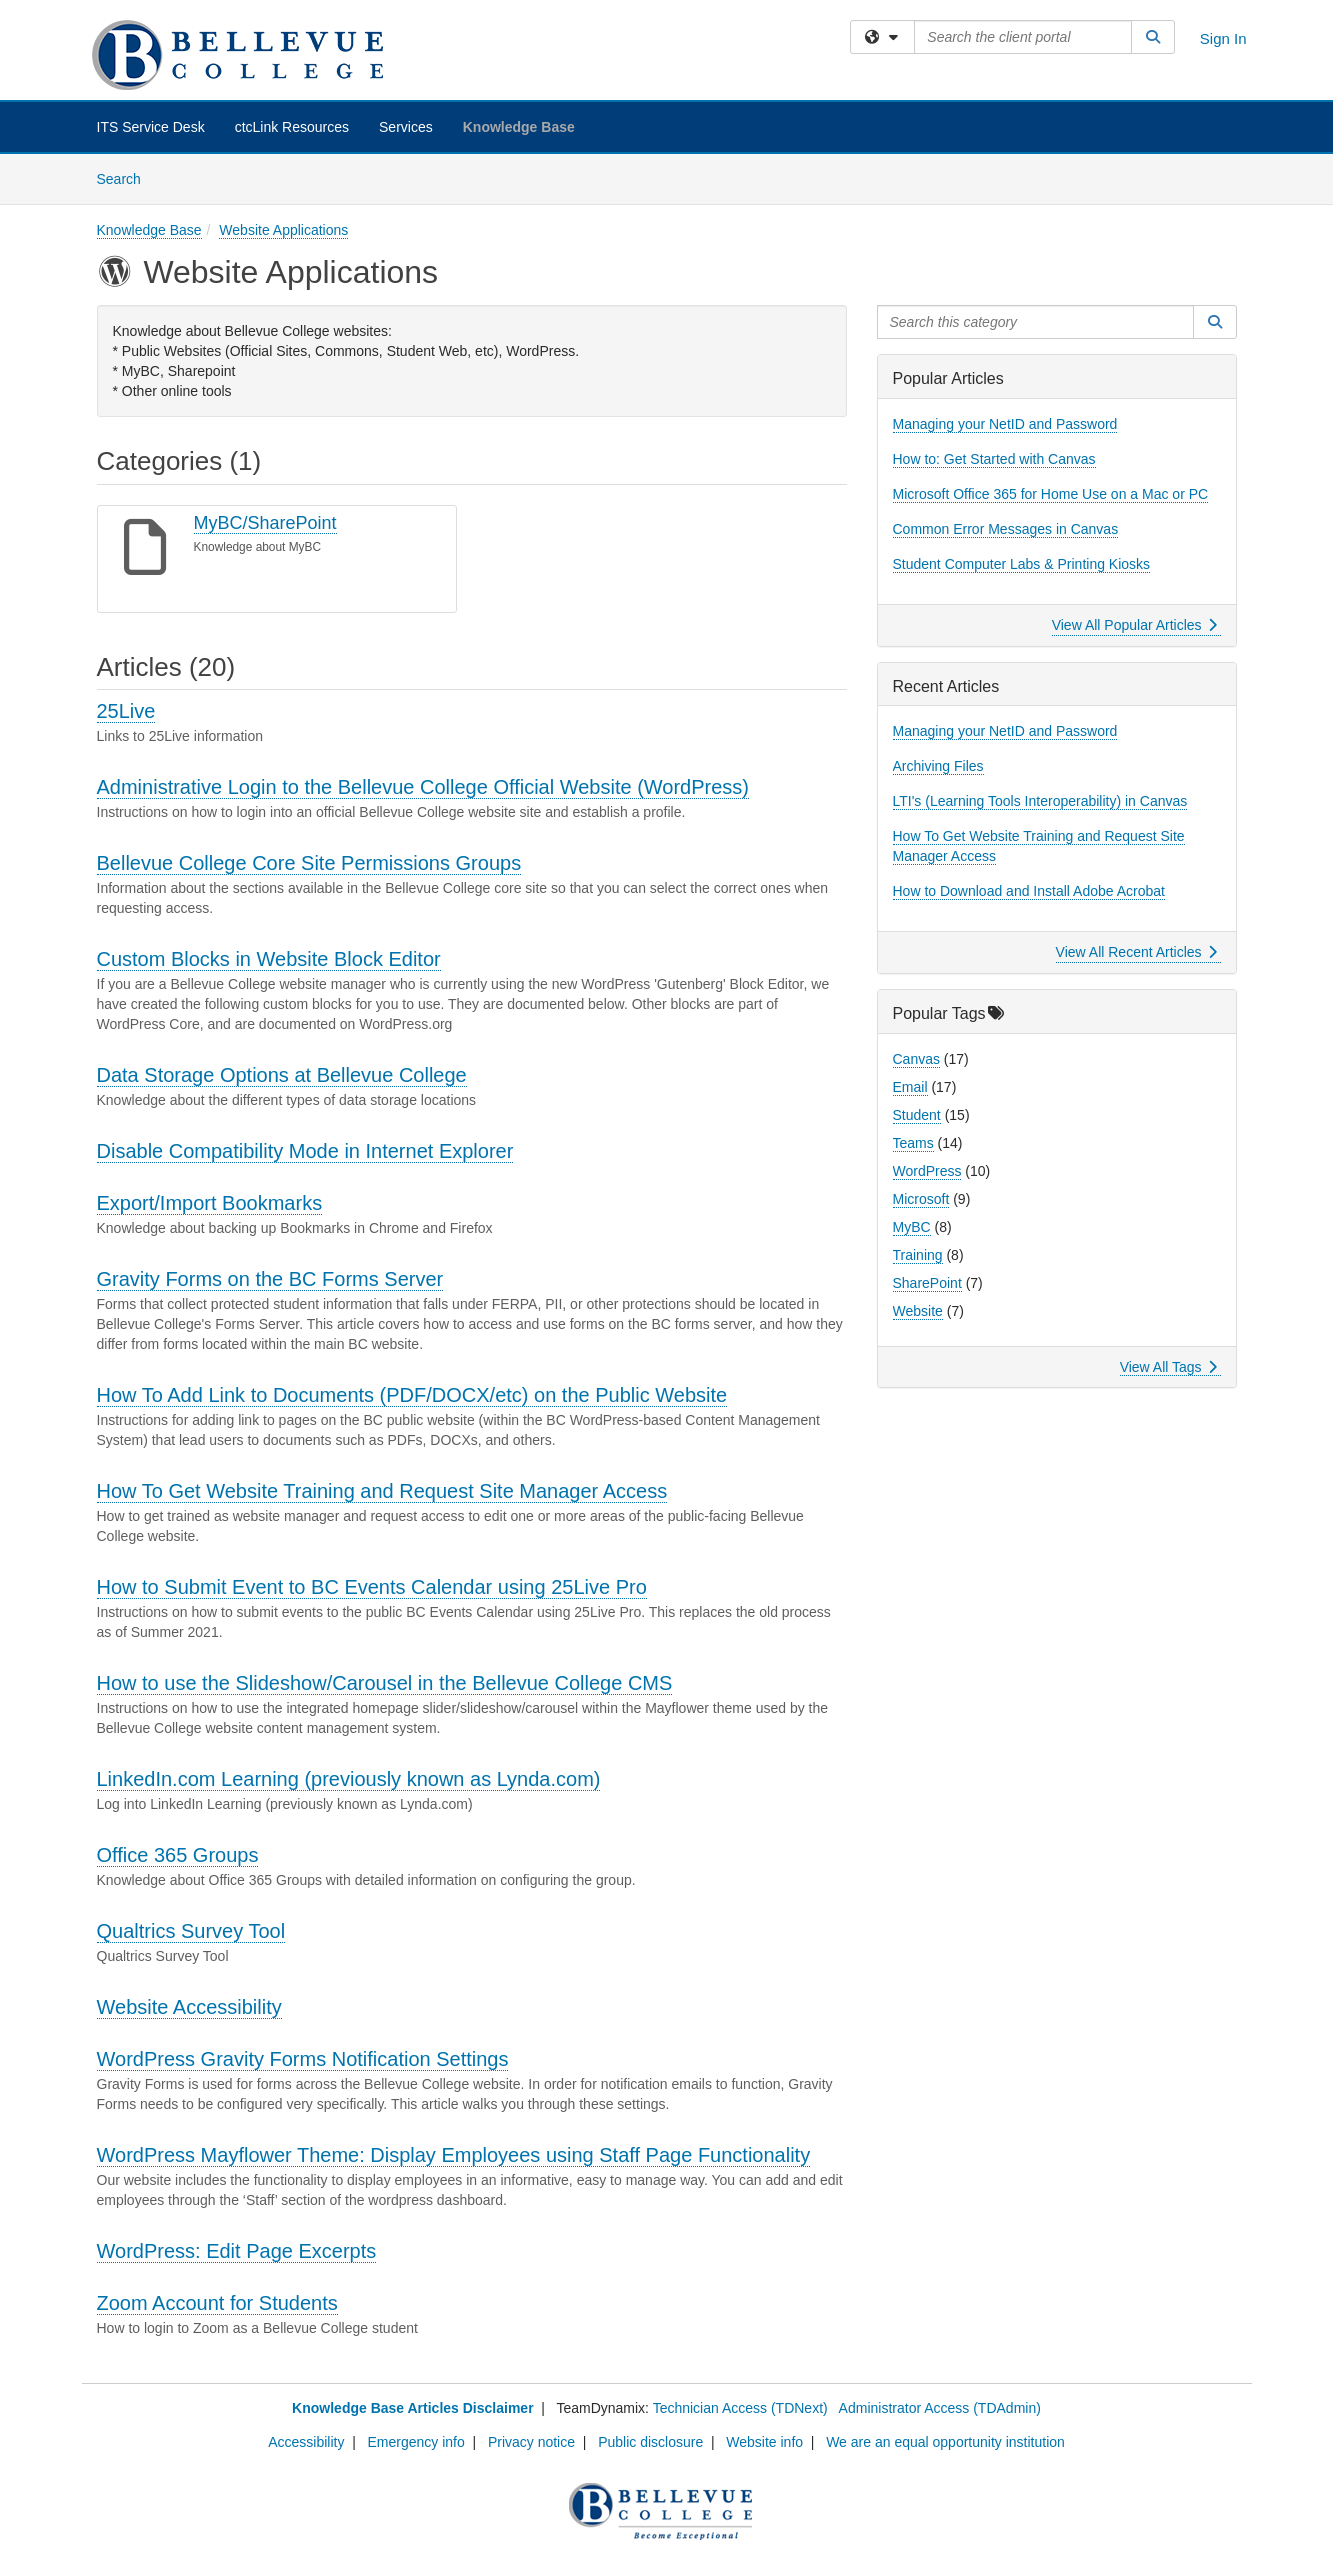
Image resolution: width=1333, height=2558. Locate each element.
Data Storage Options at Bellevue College (282, 1075)
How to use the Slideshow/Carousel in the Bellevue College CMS (385, 1683)
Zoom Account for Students (217, 2303)
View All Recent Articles (1136, 952)
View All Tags (1168, 1367)
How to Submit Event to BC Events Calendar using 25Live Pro (372, 1587)
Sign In (1223, 38)
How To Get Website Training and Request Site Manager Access (382, 1491)
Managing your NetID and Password (1005, 424)
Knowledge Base (519, 127)
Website (918, 1311)
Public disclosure (650, 2442)
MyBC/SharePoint (265, 523)
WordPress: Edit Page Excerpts (237, 2251)
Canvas (916, 1059)
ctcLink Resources (292, 127)
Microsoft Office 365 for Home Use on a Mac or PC (1051, 494)
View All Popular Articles (1134, 625)
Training (918, 1255)
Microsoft (921, 1199)
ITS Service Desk (151, 127)
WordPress (927, 1171)
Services (406, 127)
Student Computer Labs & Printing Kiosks (1022, 564)
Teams (913, 1143)
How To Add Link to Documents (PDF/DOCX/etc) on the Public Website (412, 1395)
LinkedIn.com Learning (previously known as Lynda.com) (349, 1779)
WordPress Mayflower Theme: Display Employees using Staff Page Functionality (454, 2155)
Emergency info (416, 2442)
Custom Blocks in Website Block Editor (269, 959)
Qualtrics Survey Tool (191, 1931)
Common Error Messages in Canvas (1006, 529)
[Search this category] (1036, 322)
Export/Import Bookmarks (210, 1203)
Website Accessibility (189, 2007)
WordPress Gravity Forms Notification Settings (303, 2059)
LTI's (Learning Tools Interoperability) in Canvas (1040, 801)
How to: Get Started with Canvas (994, 459)
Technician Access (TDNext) (740, 2408)
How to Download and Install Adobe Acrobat (1029, 891)
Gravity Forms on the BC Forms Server (270, 1279)
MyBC (912, 1227)
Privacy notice (531, 2442)
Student (917, 1115)
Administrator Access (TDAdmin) (940, 2408)
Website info (764, 2442)
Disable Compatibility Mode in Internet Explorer (305, 1151)
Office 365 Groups (178, 1855)
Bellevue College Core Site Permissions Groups (309, 863)
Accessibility (306, 2442)
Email (910, 1087)
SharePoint (927, 1283)
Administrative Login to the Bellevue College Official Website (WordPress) (423, 787)
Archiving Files (938, 766)
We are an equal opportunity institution (945, 2442)
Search (126, 177)
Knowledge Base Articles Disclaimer (412, 2408)
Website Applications (283, 230)
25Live (126, 711)
